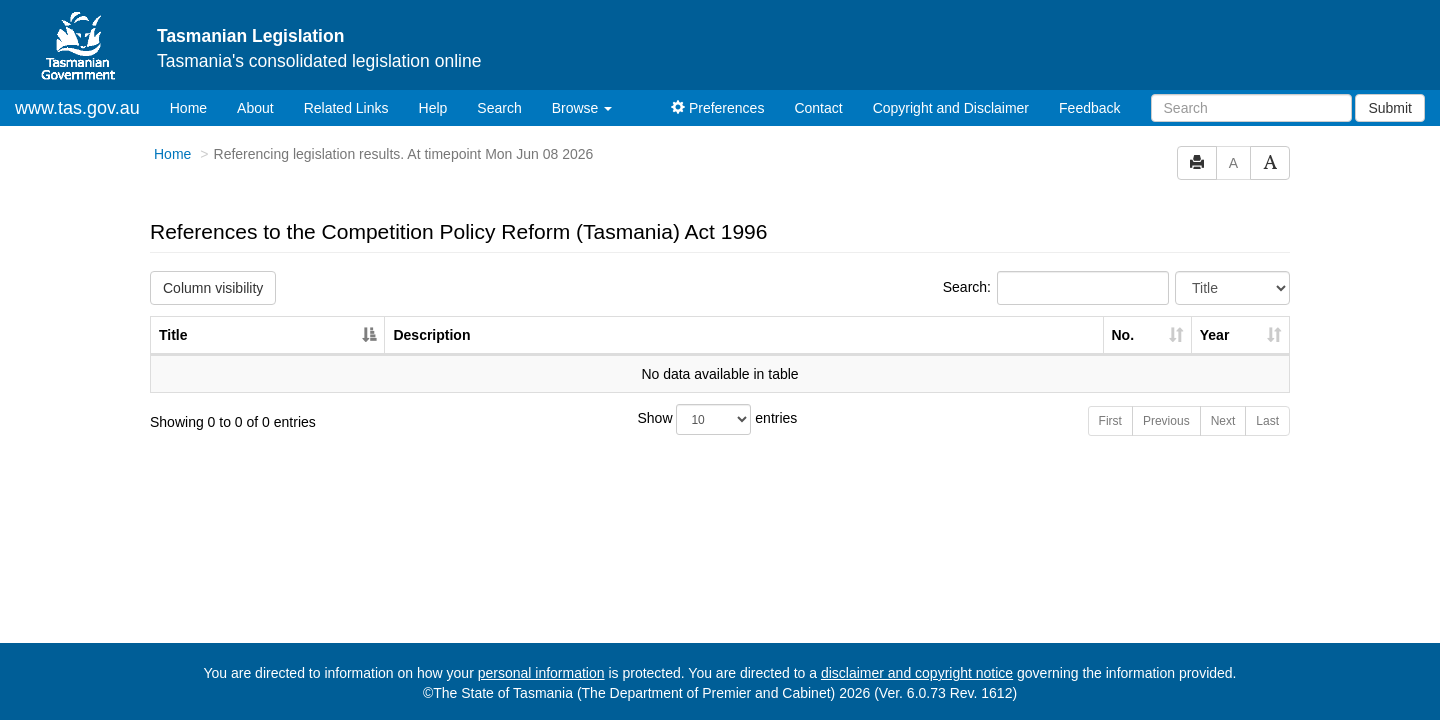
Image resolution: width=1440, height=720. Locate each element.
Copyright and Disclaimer (951, 108)
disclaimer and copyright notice (917, 673)
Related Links (346, 108)
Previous (1166, 421)
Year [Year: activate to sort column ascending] (1215, 335)
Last (1267, 421)
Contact (818, 108)
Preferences (717, 108)
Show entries (718, 419)
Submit (1390, 108)
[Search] (1251, 108)
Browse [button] (582, 108)
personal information (541, 673)
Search (499, 108)
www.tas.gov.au (77, 108)
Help (433, 108)
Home (196, 106)
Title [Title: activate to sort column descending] (173, 335)
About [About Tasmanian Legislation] (255, 108)
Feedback (1089, 108)
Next (1223, 421)
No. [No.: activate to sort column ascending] (1123, 335)
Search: (1056, 288)
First (1110, 421)
